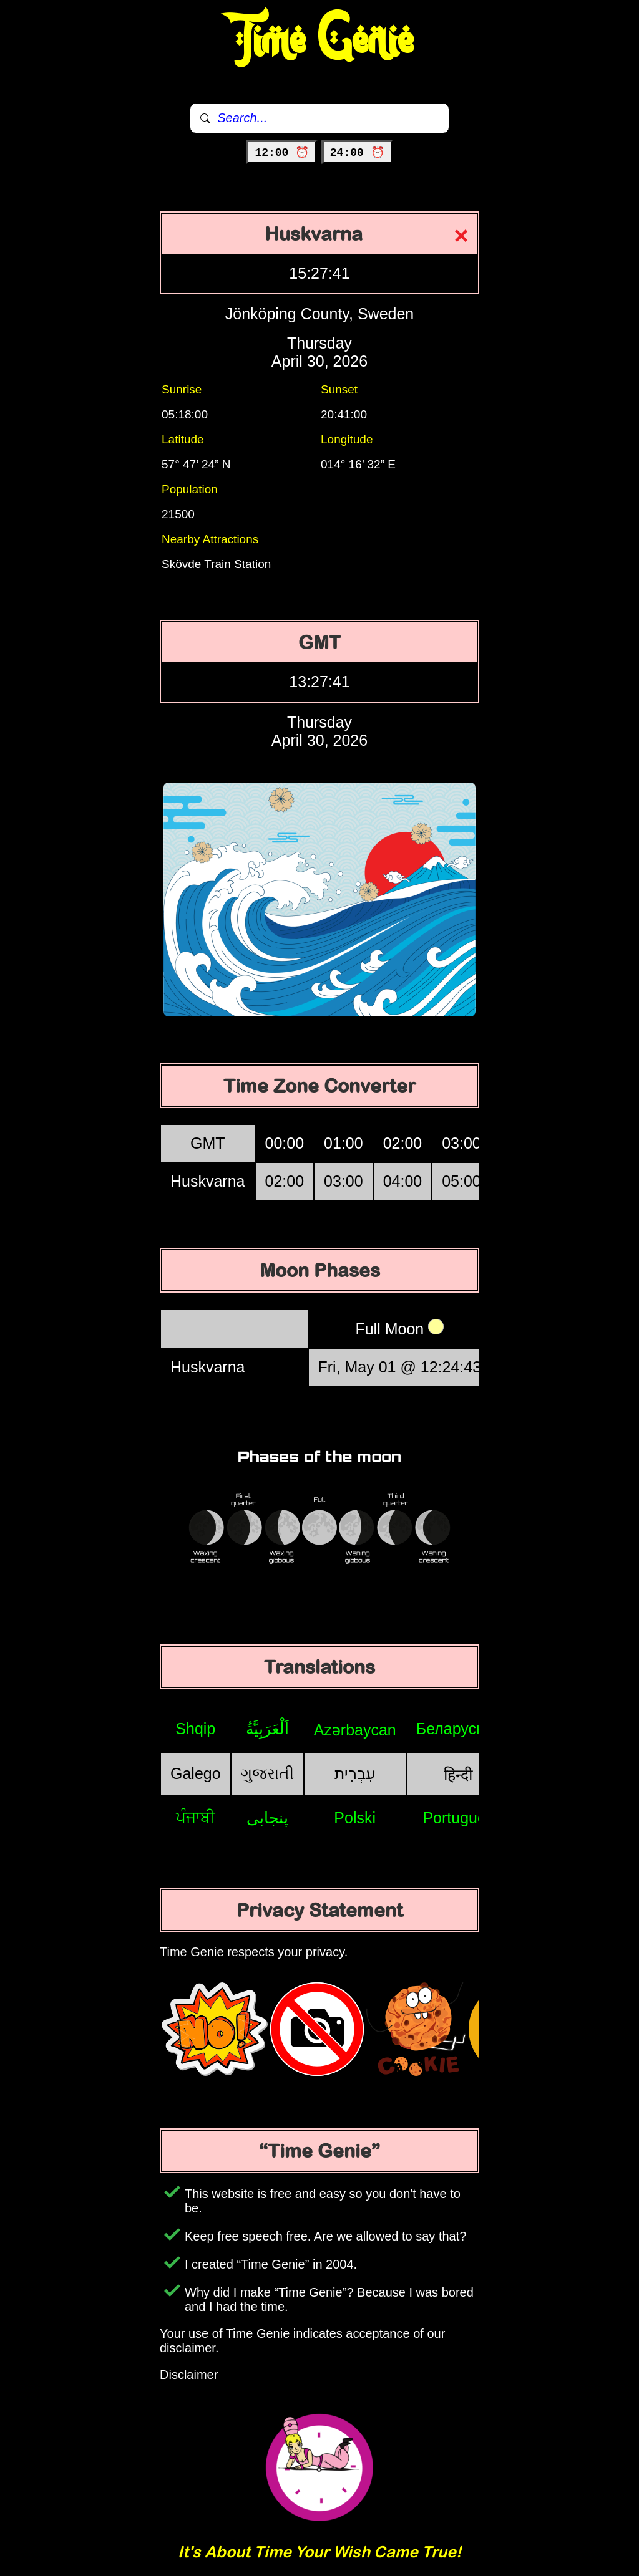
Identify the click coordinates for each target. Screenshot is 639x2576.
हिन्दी (458, 1774)
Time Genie (320, 40)
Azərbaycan (355, 1730)
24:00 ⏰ (357, 153)
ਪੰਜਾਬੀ (195, 1817)
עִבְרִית (355, 1773)
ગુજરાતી (267, 1773)
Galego (195, 1773)
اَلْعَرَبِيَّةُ (267, 1728)
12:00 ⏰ (282, 153)
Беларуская (458, 1728)
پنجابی (267, 1817)
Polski (355, 1817)
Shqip (195, 1728)
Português (458, 1817)
